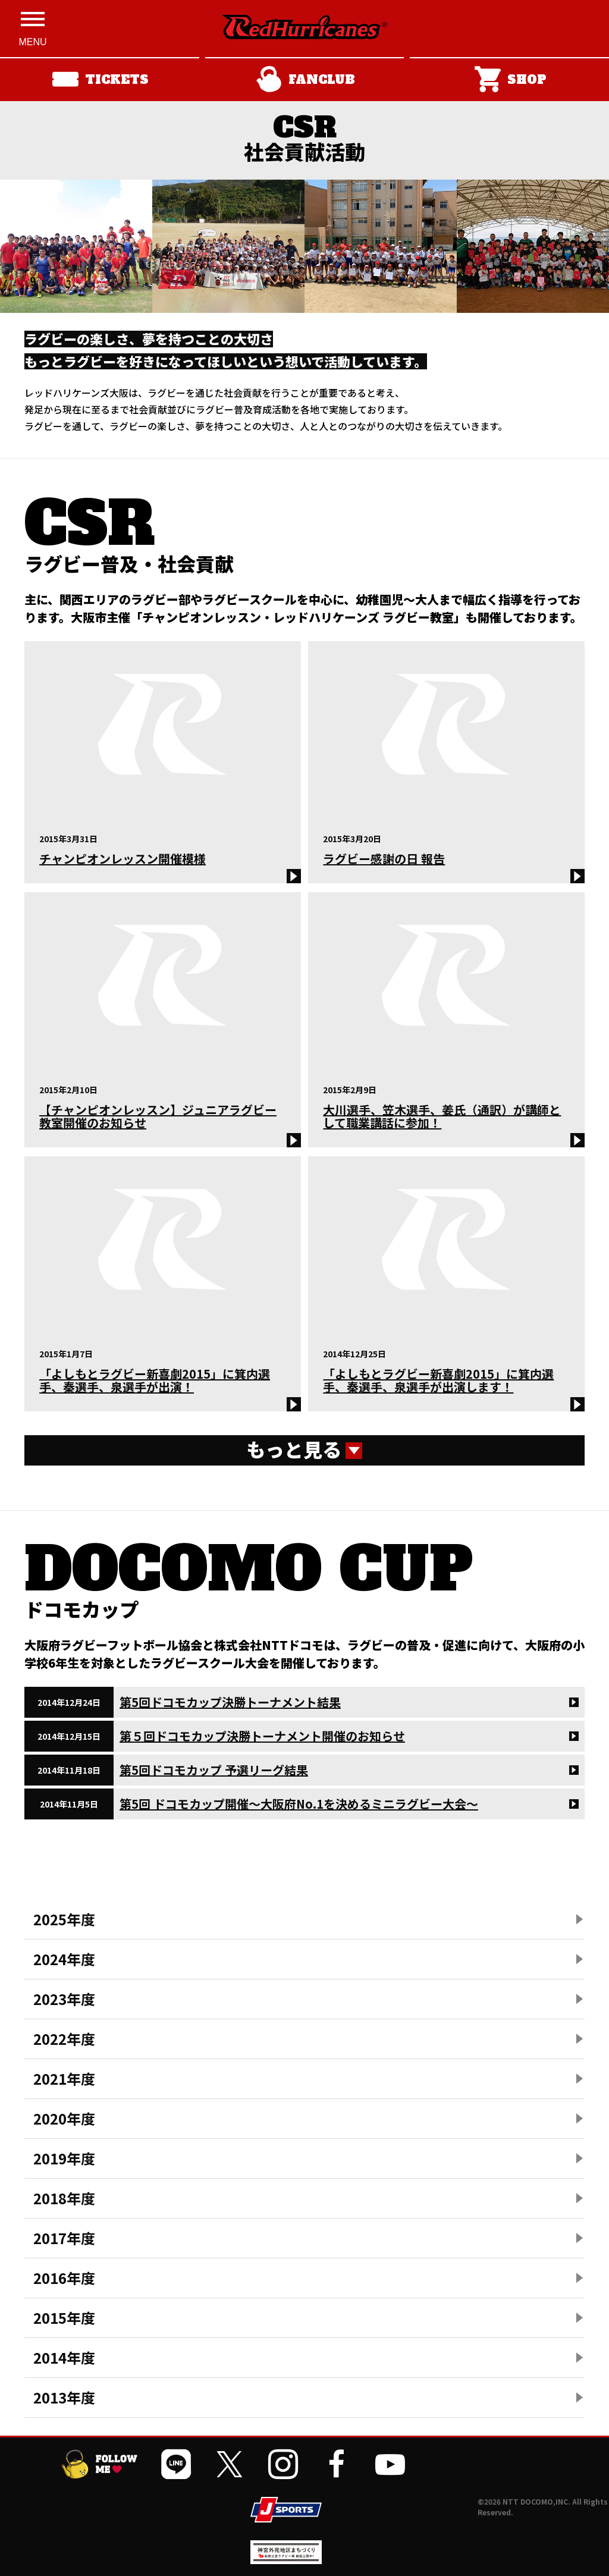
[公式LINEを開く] (176, 2464)
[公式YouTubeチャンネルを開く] (390, 2464)
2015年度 (64, 2317)
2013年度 (64, 2397)
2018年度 (64, 2198)
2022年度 (64, 2038)
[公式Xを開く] (229, 2464)
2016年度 (64, 2277)
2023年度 (64, 1998)
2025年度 (64, 1919)
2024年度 (64, 1959)
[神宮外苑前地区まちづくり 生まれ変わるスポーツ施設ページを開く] (286, 2559)
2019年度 (64, 2158)
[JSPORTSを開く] (286, 2509)
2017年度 (64, 2237)
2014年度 (64, 2357)
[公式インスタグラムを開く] (283, 2464)
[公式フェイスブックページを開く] (336, 2464)
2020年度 (64, 2118)
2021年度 (64, 2078)
